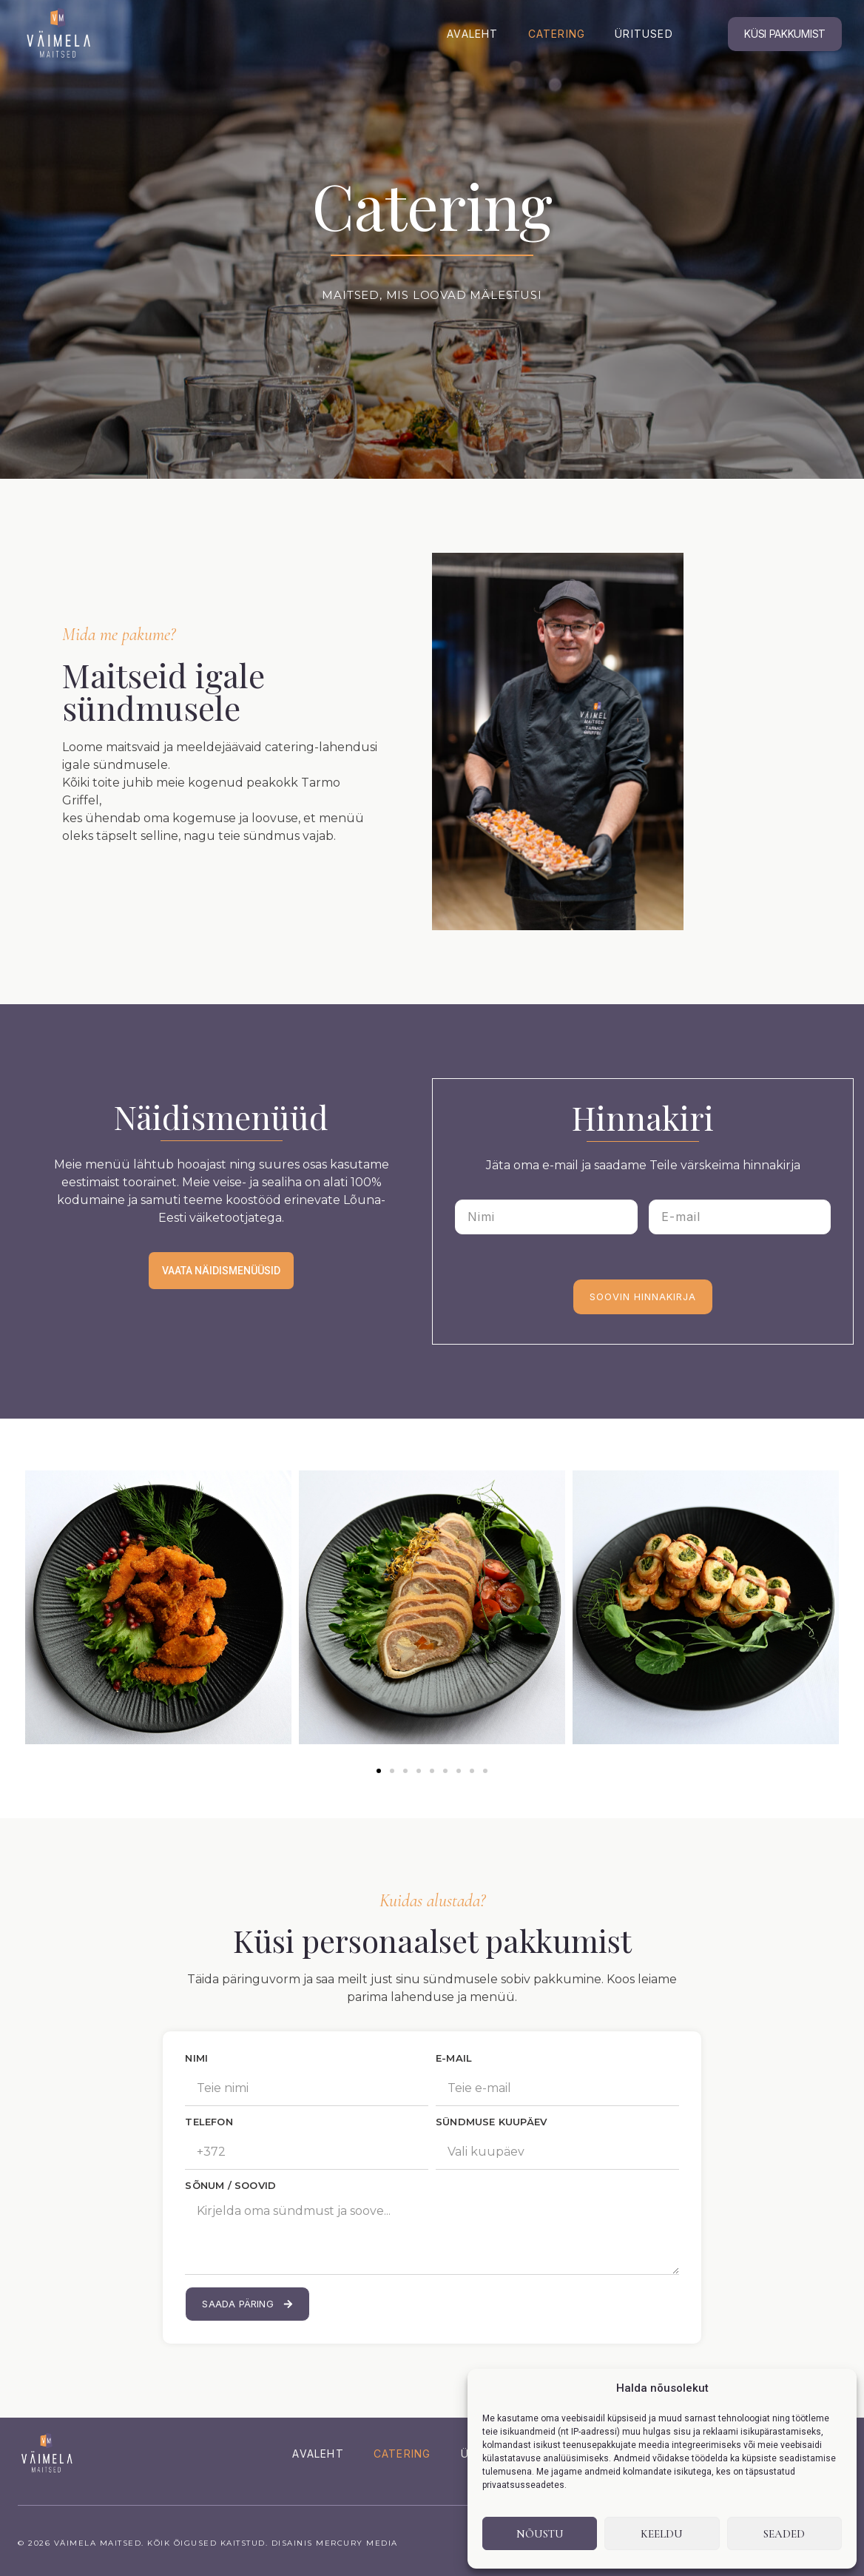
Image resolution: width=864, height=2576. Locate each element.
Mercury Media (357, 2543)
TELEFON (208, 2122)
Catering (557, 33)
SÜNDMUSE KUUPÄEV (491, 2122)
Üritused (644, 33)
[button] (379, 1771)
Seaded (784, 2533)
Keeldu (662, 2533)
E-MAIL (454, 2059)
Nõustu (540, 2533)
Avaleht (472, 33)
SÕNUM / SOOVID (230, 2186)
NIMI (196, 2059)
